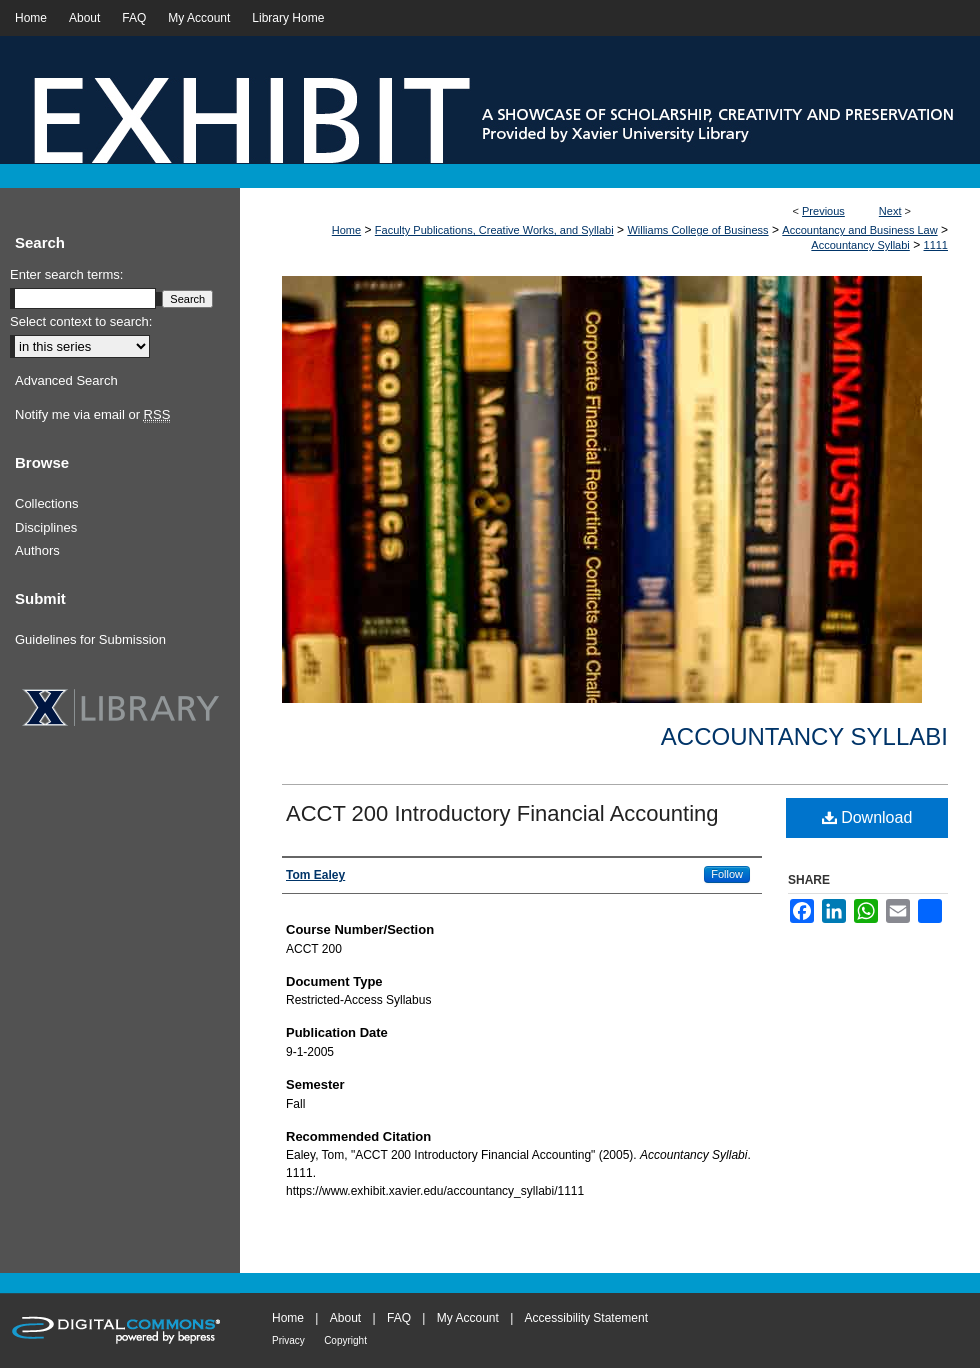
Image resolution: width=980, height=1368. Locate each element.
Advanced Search (66, 380)
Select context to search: (81, 321)
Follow (727, 874)
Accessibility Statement (586, 1318)
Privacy (288, 1340)
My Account (468, 1318)
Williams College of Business (697, 230)
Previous (823, 211)
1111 (936, 245)
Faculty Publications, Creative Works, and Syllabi (494, 230)
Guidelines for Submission (90, 639)
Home (346, 230)
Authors (37, 550)
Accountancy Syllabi (860, 245)
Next (890, 211)
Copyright (345, 1340)
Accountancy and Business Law (859, 230)
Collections (47, 503)
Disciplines (46, 527)
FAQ (399, 1318)
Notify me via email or (92, 415)
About (345, 1318)
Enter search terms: (66, 274)
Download (867, 817)
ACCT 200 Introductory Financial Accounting (502, 813)
